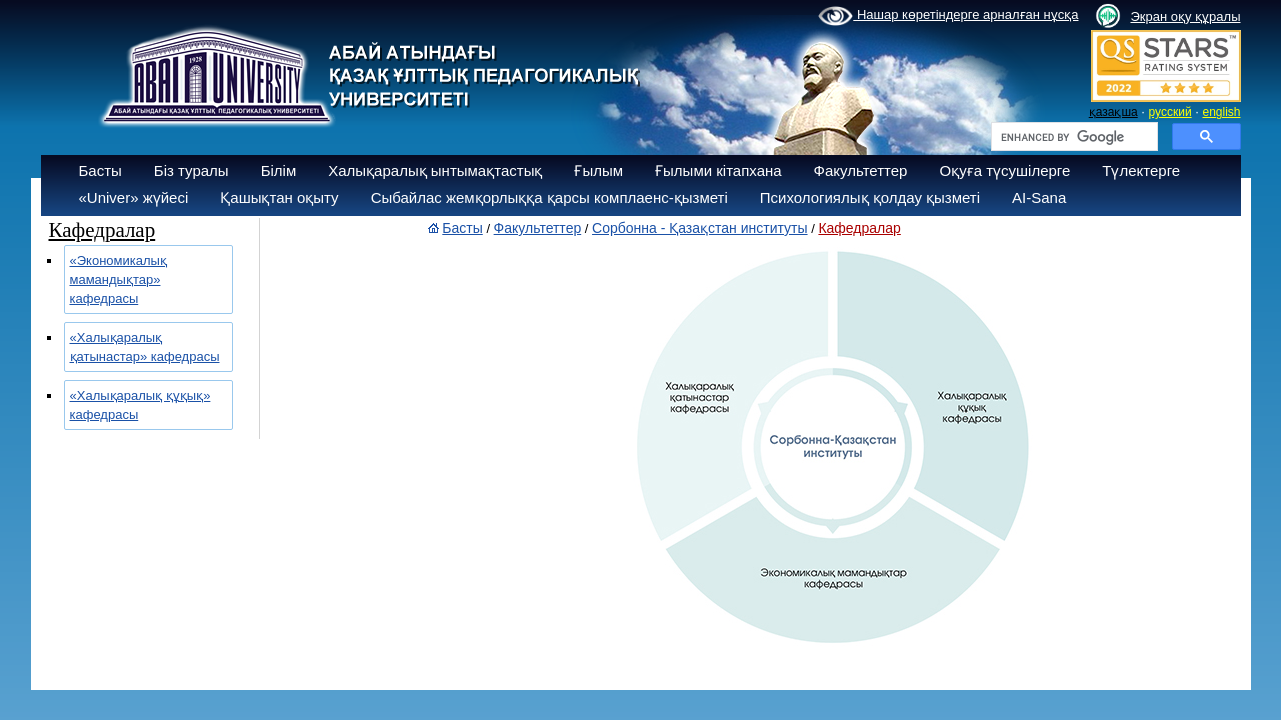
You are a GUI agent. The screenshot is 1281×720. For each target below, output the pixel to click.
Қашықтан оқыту (279, 197)
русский (1170, 112)
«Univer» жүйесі (134, 197)
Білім (279, 170)
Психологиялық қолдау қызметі (870, 197)
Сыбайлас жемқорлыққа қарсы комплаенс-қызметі (549, 197)
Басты (100, 170)
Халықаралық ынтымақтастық (435, 170)
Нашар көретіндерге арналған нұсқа (948, 16)
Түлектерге (1141, 170)
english (1221, 112)
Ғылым (598, 170)
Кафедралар (859, 228)
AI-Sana (1039, 197)
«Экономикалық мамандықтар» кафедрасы (118, 279)
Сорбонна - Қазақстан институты (700, 228)
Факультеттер (861, 170)
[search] (1072, 137)
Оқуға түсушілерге (1004, 170)
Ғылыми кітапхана (718, 170)
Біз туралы (191, 170)
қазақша (1113, 112)
